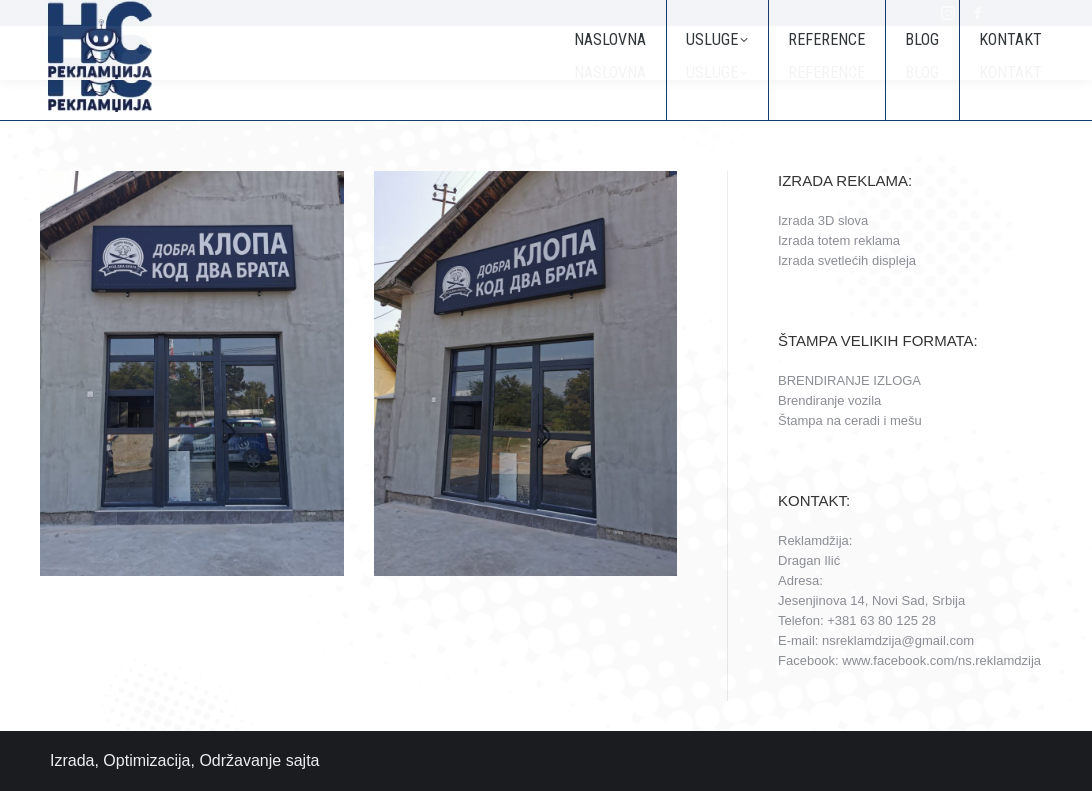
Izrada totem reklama (839, 240)
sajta (303, 760)
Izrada (72, 760)
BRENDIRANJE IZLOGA (849, 380)
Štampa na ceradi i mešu (850, 420)
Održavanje (240, 760)
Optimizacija (146, 760)
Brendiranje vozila (829, 400)
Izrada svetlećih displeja (847, 260)
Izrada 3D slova (823, 220)
